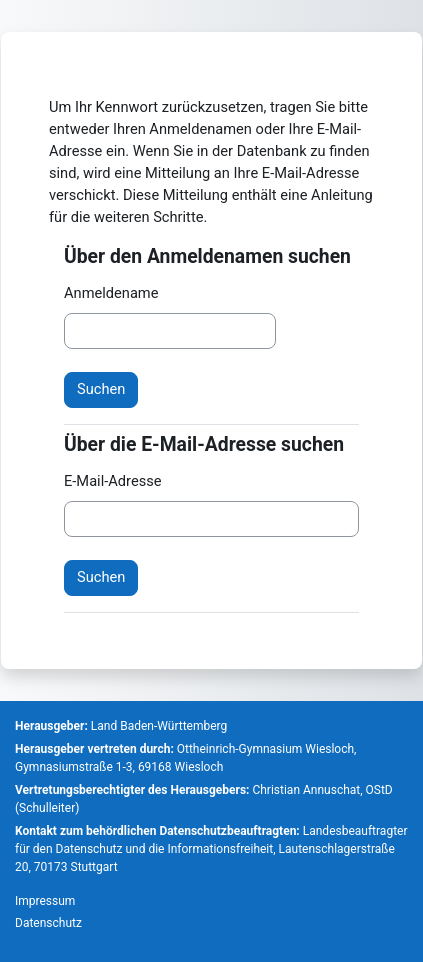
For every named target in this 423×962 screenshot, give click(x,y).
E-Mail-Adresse (113, 481)
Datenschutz (48, 923)
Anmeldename (111, 293)
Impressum (45, 901)
